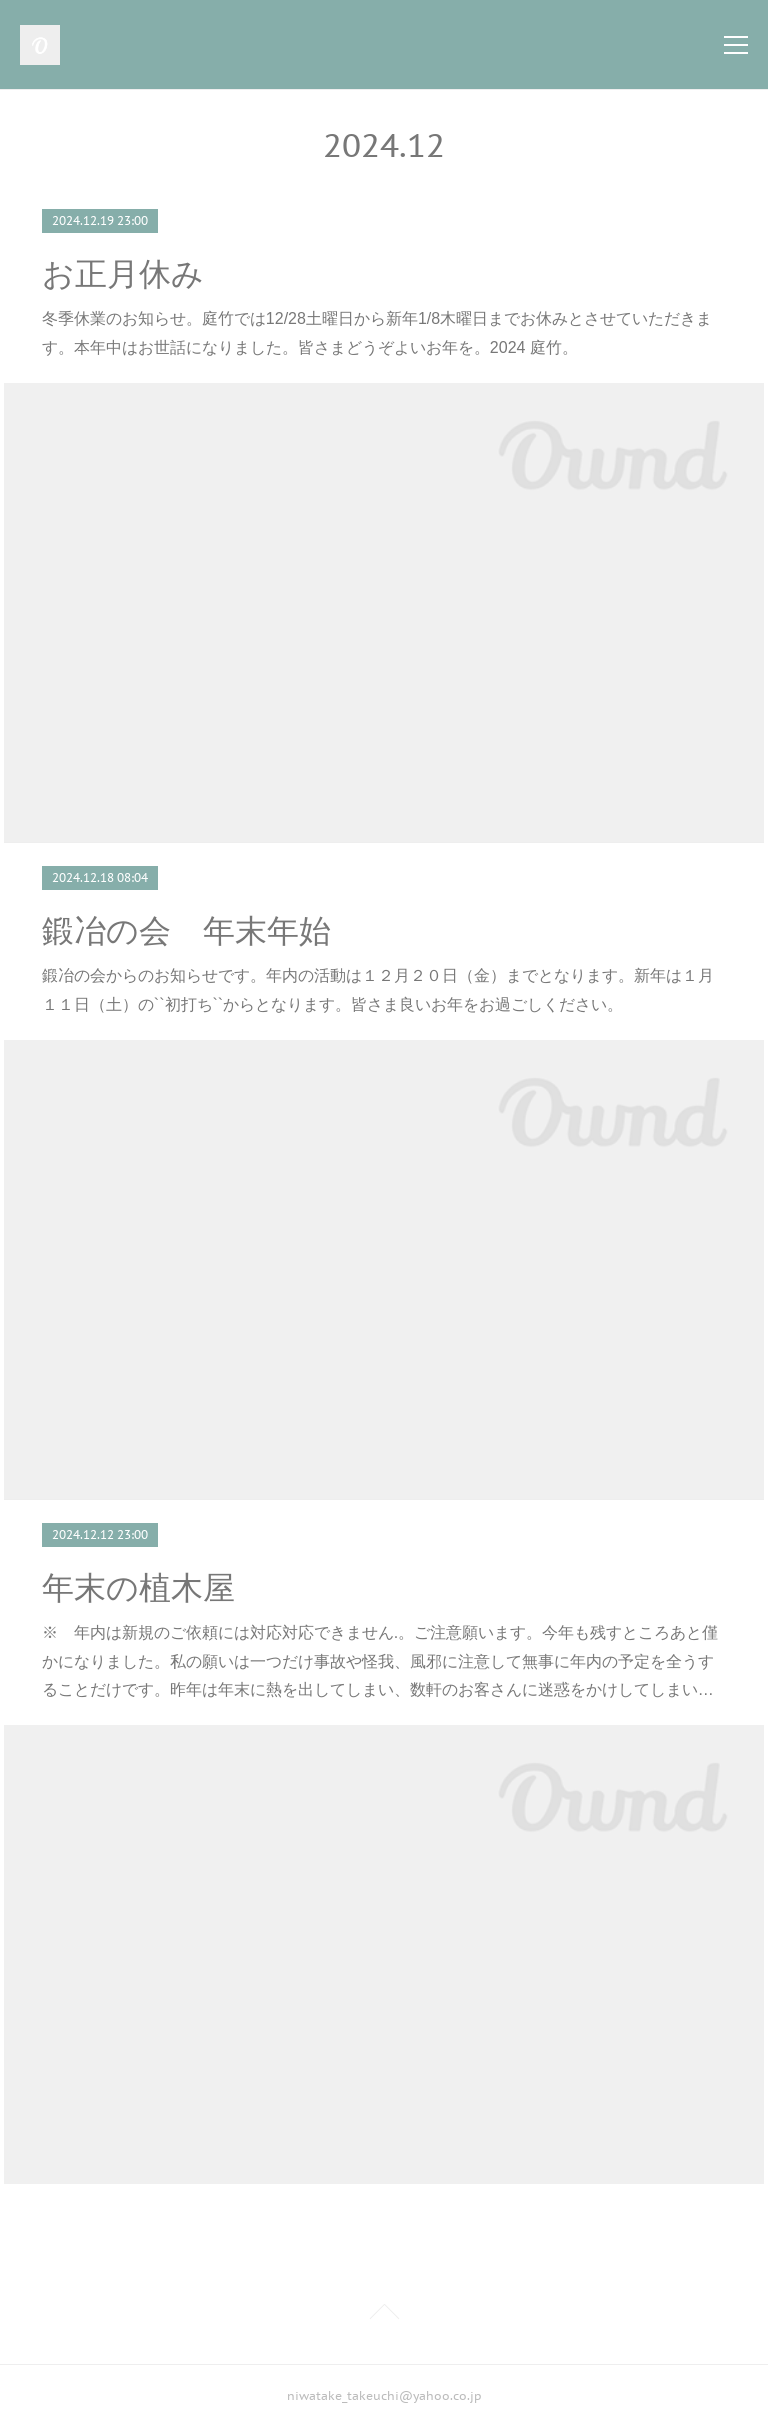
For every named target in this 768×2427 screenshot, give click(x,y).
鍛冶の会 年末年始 (186, 931)
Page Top (384, 2315)
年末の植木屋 (138, 1588)
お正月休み (123, 274)
